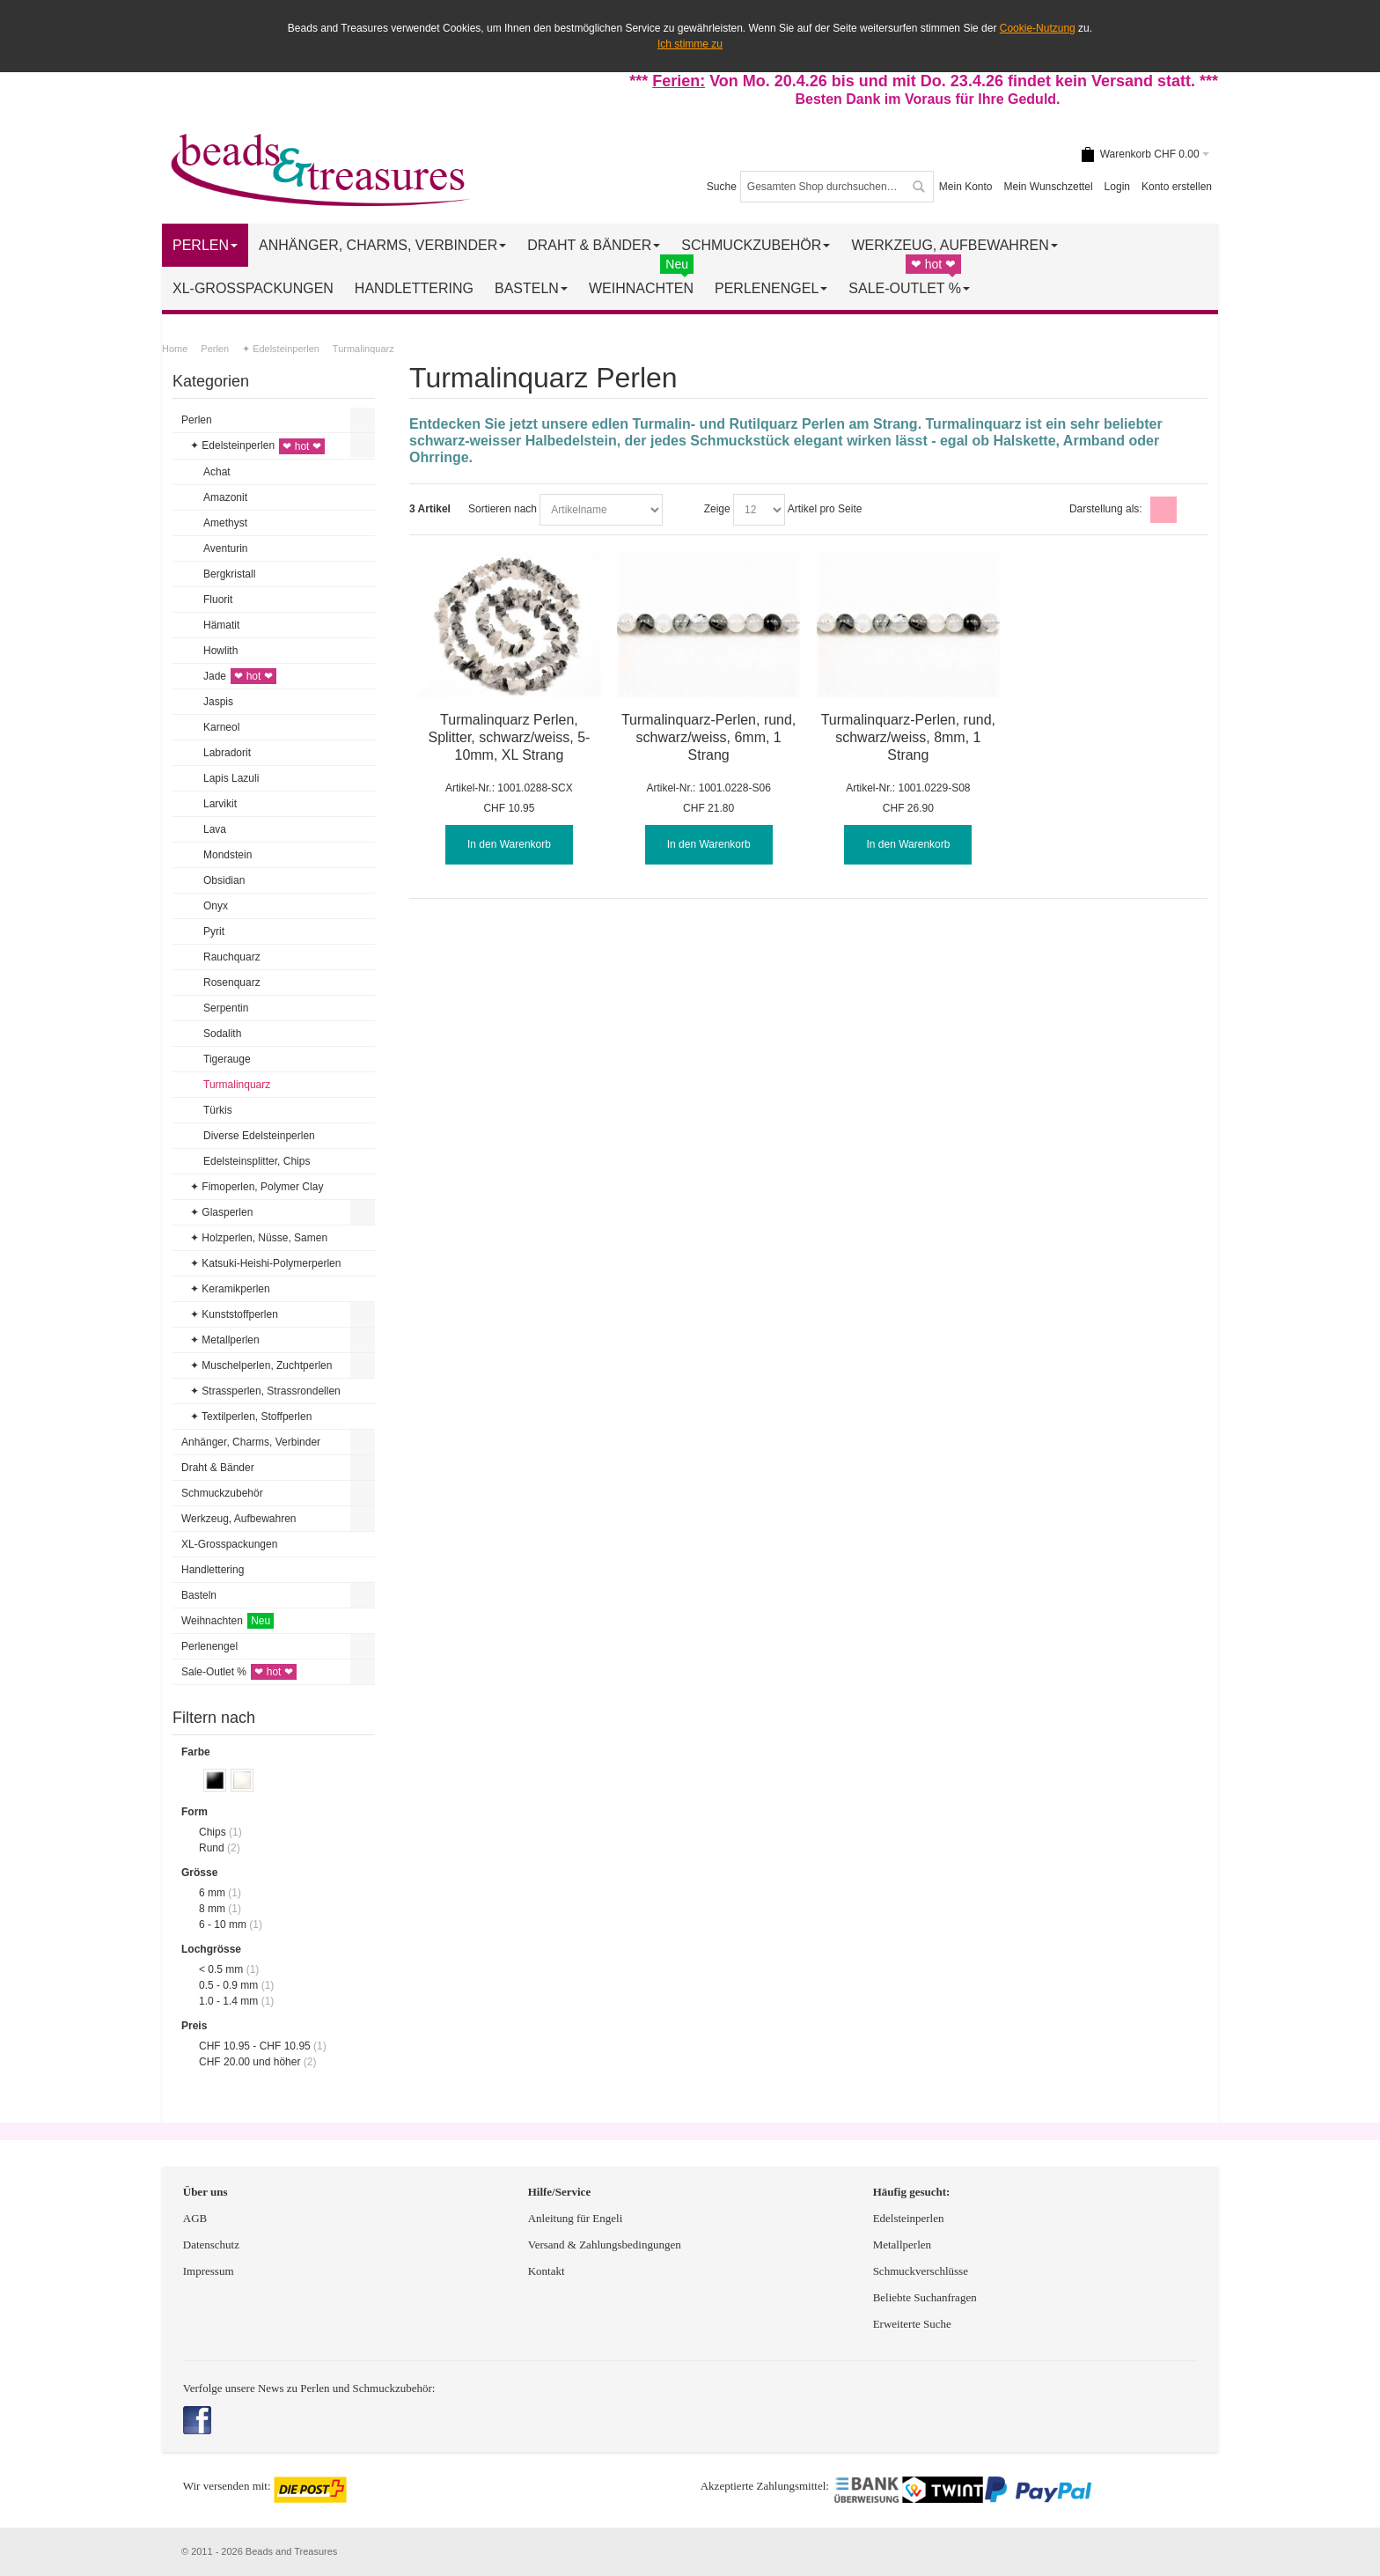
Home (174, 348)
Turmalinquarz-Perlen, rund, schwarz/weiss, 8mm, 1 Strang (908, 737)
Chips (212, 1832)
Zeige (717, 509)
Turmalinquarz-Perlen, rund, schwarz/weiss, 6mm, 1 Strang (708, 737)
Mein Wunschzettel (1047, 186)
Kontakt (546, 2271)
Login (1117, 186)
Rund (211, 1848)
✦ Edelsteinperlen (280, 348)
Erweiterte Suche (913, 2323)
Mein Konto (966, 186)
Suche (722, 186)
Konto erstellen (1176, 186)
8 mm (212, 1909)
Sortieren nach (502, 509)
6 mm (212, 1893)
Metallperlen (902, 2244)
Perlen (215, 348)
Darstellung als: (1105, 509)
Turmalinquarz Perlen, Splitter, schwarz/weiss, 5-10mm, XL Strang (509, 737)
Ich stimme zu (690, 44)
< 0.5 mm (221, 1969)
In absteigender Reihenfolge (679, 510)
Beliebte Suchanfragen (925, 2297)
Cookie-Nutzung (1037, 28)
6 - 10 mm (222, 1924)
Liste (1191, 510)
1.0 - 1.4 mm (228, 2001)
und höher (251, 2062)
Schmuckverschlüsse (920, 2271)
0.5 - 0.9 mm (228, 1985)
